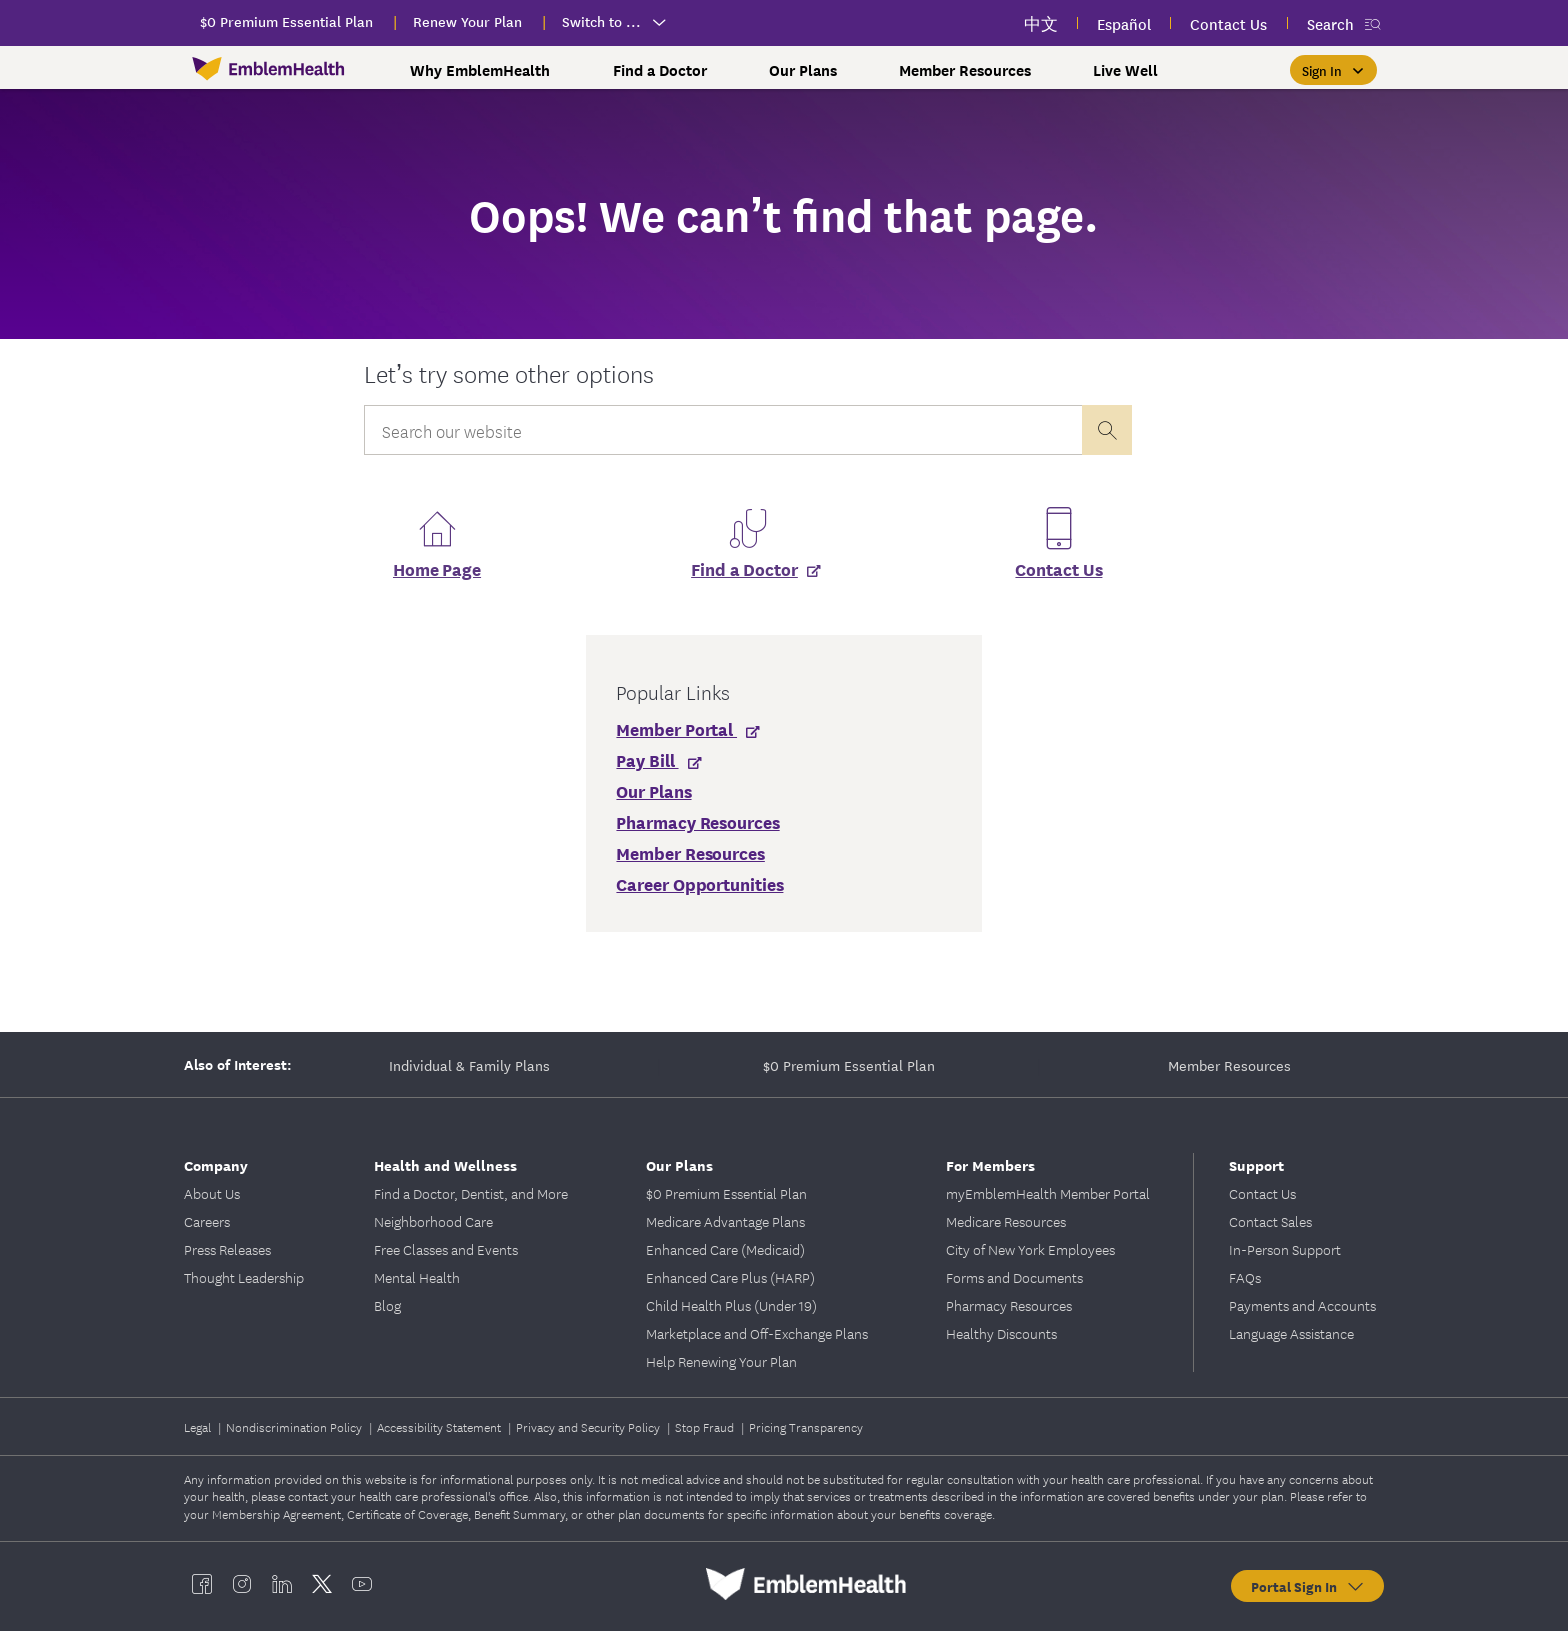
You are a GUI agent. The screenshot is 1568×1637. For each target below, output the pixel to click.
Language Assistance (1291, 1339)
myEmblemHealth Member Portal (1048, 1199)
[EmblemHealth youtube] (362, 1590)
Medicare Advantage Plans (725, 1227)
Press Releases (227, 1255)
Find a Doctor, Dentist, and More (471, 1199)
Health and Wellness (445, 1170)
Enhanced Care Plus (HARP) (730, 1283)
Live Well (1125, 70)
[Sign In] (1333, 70)
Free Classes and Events (446, 1255)
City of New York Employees (1030, 1255)
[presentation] (1107, 430)
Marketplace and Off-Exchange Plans (757, 1339)
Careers (207, 1227)
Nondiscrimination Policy (295, 1432)
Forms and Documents (1014, 1283)
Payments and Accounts (1302, 1311)
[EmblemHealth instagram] (242, 1590)
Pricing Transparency (806, 1432)
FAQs (1245, 1283)
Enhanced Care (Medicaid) (725, 1255)
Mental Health (417, 1283)
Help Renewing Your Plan (721, 1367)
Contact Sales (1270, 1227)
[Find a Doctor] (748, 581)
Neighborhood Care (433, 1227)
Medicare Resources (1006, 1227)
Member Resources (965, 70)
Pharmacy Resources (1009, 1311)
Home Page (437, 574)
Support (1256, 1170)
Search (1330, 23)
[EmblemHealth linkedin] (282, 1590)
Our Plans (803, 70)
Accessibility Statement (440, 1432)
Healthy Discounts (1001, 1339)
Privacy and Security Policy (589, 1432)
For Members (990, 1170)
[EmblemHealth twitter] (322, 1590)
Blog (387, 1311)
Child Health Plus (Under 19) (731, 1311)
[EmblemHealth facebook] (202, 1590)
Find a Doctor (660, 70)
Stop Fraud (706, 1432)
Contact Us (1058, 574)
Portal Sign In (1308, 1592)
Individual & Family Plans (469, 1071)
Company (216, 1170)
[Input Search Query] (723, 430)
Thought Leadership (244, 1283)
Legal (199, 1432)
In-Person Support (1285, 1255)
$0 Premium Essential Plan (849, 1071)
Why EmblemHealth (480, 70)
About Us (212, 1199)
